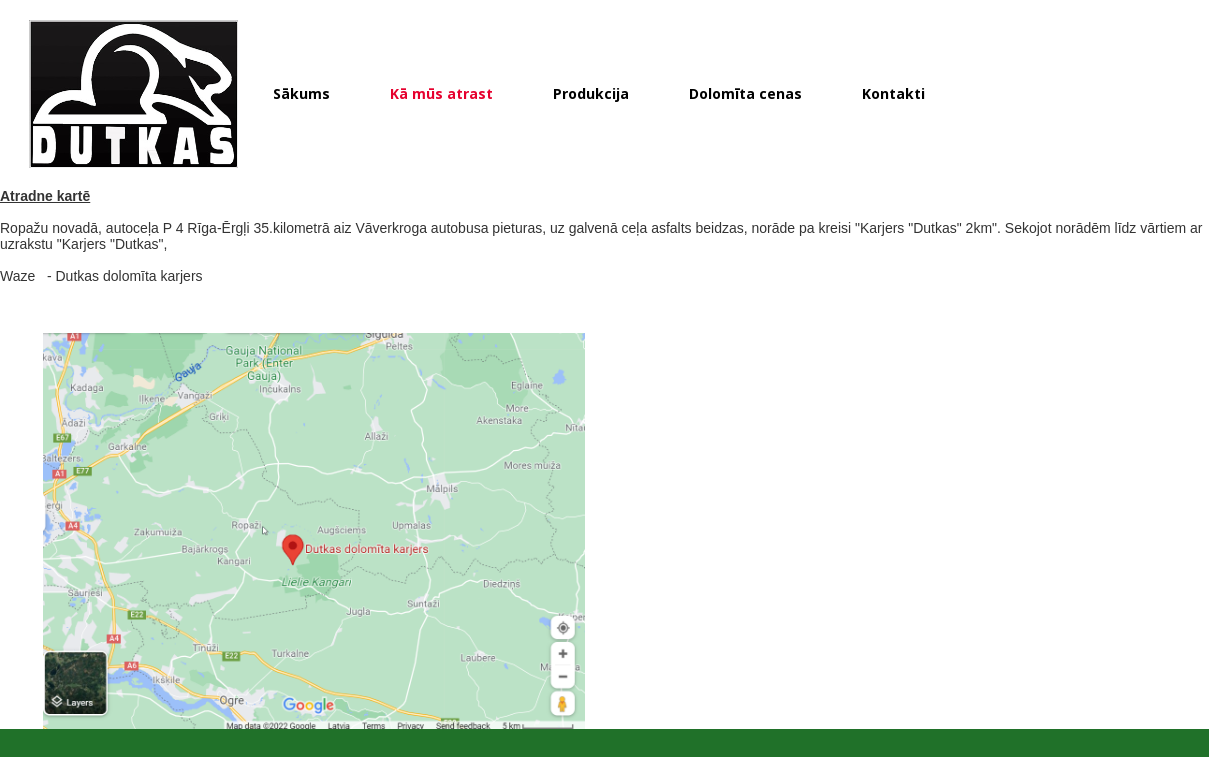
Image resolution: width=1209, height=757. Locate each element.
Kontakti (893, 93)
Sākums (301, 93)
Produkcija (591, 93)
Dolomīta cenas (745, 93)
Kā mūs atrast (441, 93)
